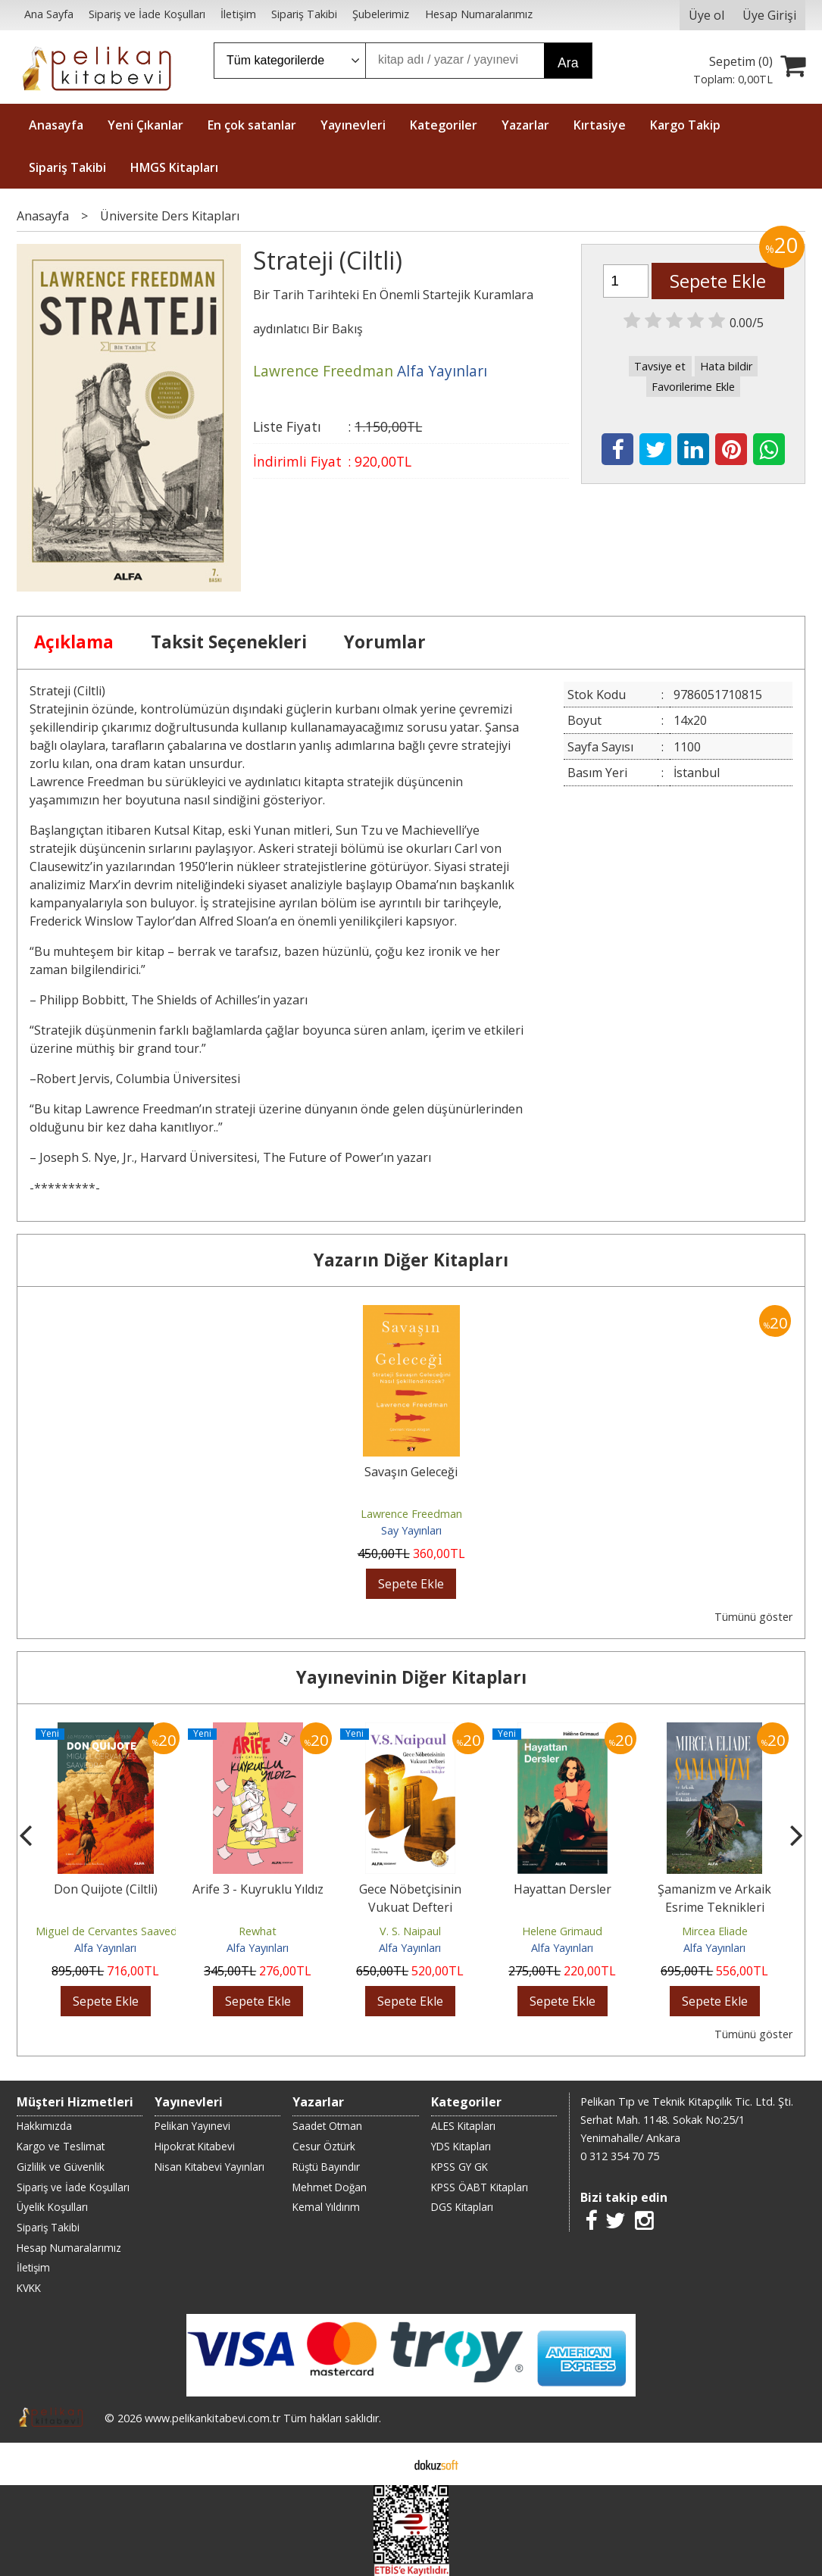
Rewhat (258, 1931)
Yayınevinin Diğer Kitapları (411, 1677)
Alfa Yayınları (105, 1948)
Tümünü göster (753, 1617)
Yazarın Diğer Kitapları (411, 1260)
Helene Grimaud (562, 1931)
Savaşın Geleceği (411, 1471)
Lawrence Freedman (411, 1514)
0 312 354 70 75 (619, 2156)
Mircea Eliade (715, 1931)
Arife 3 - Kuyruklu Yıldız (257, 1889)
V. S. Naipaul (410, 1931)
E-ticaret (387, 2464)
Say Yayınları (411, 1530)
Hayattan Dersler (562, 1889)
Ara (568, 62)
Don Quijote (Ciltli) (106, 1889)
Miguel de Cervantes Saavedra (111, 1931)
